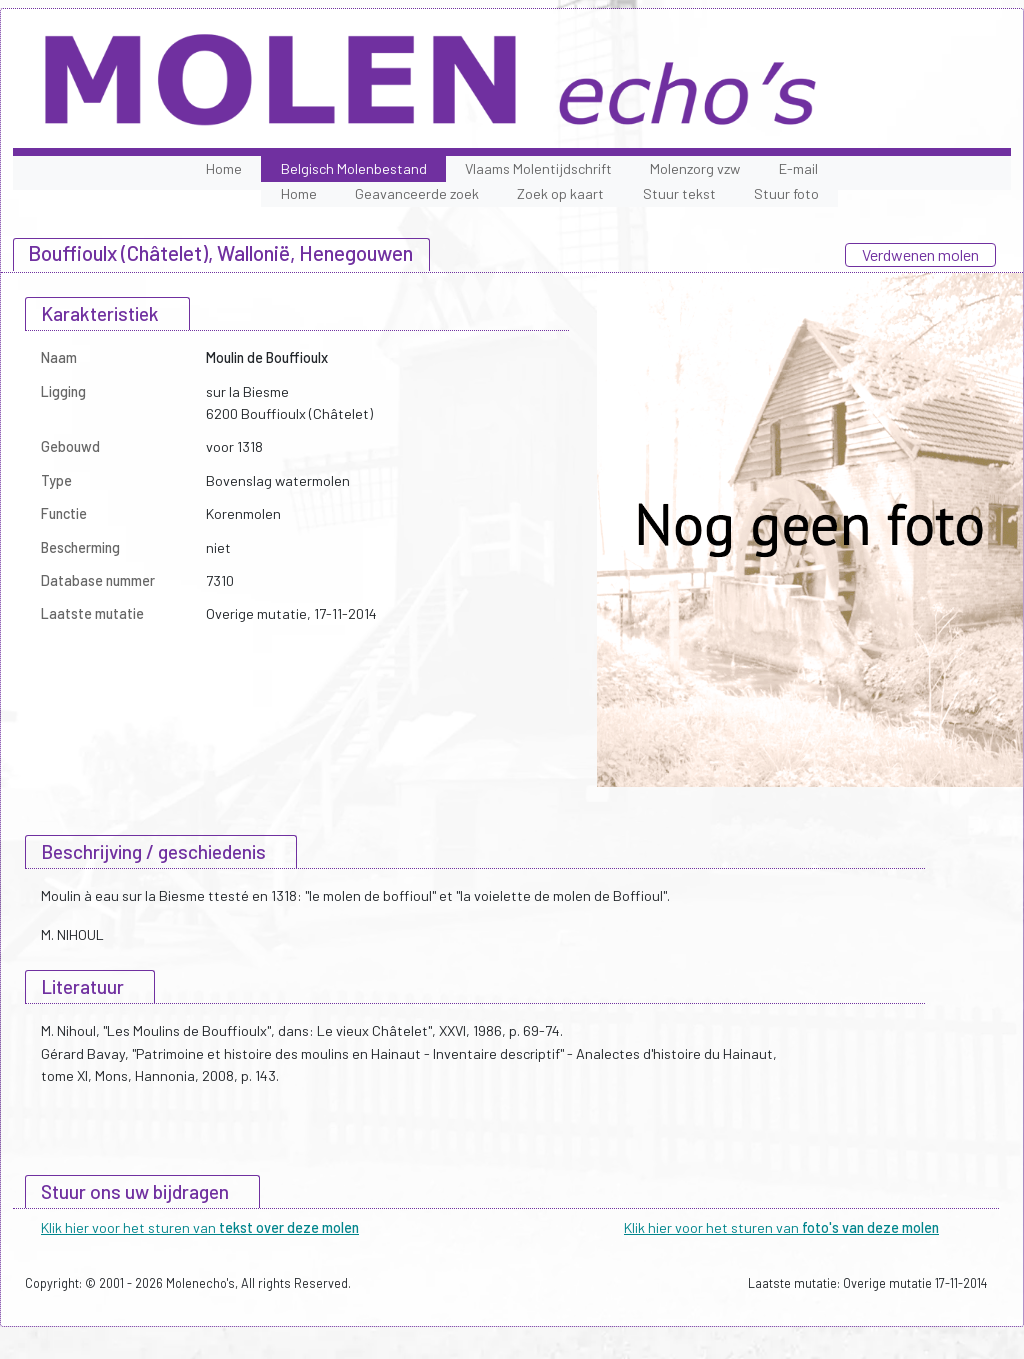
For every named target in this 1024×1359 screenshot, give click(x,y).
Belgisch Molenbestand (354, 168)
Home (224, 168)
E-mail (798, 168)
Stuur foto (786, 193)
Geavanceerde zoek (417, 193)
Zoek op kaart (560, 193)
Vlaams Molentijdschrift (538, 168)
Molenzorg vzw (695, 168)
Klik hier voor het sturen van (200, 1227)
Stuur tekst (679, 193)
